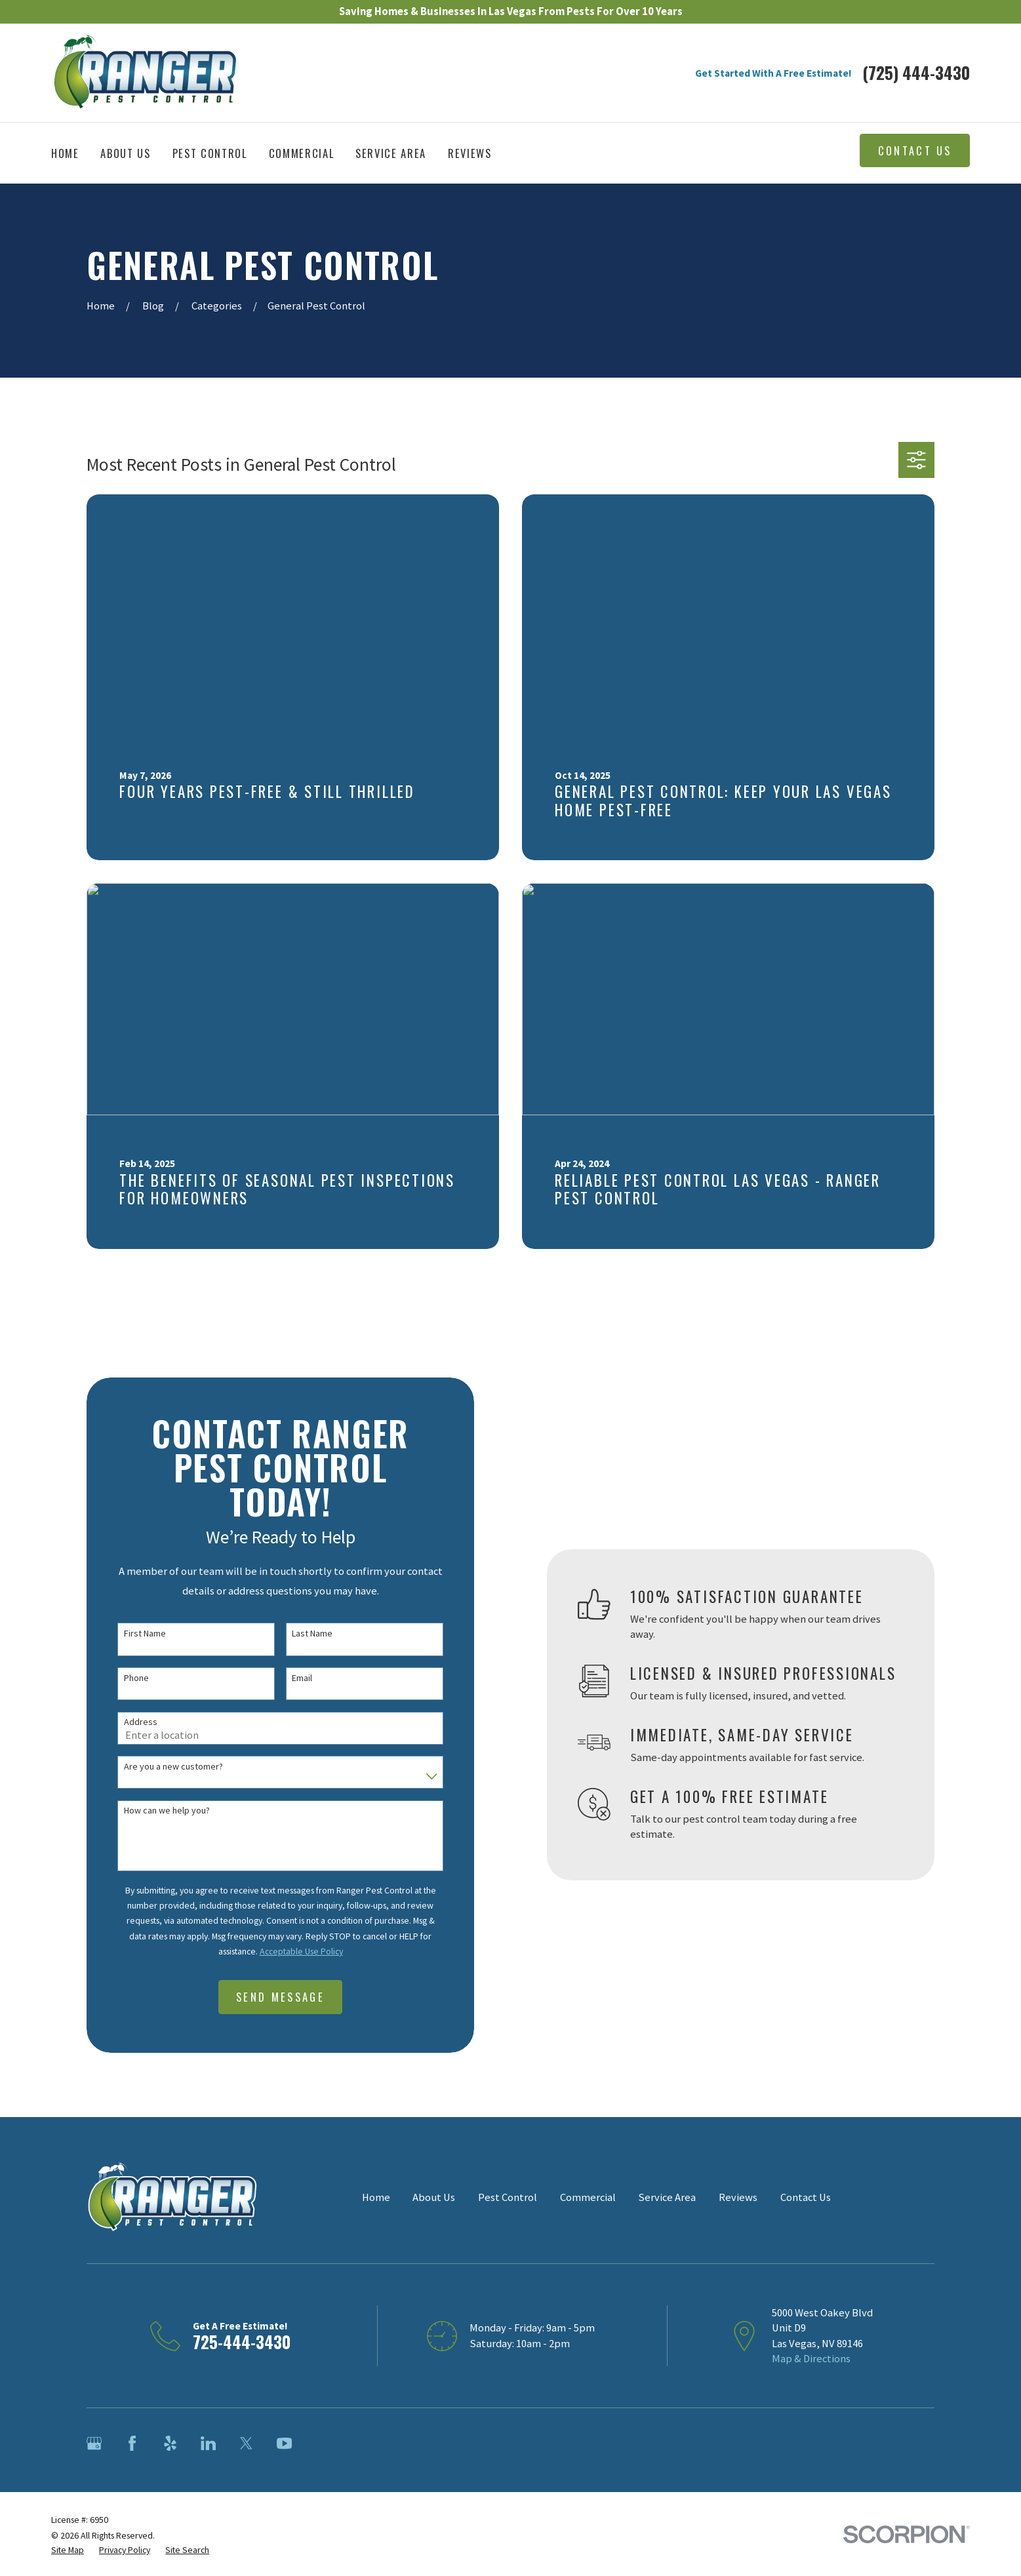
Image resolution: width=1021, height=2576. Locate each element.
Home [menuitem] (65, 153)
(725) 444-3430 (916, 73)
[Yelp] (170, 2443)
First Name (133, 1633)
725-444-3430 (241, 2341)
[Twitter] (246, 2443)
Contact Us (915, 150)
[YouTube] (284, 2443)
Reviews (738, 2197)
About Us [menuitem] (125, 153)
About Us (433, 2197)
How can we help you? (155, 1810)
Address (129, 1722)
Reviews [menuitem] (470, 153)
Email (291, 1678)
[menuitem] (67, 2550)
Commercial (588, 2197)
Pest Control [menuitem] (209, 153)
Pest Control (507, 2197)
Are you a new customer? (161, 1766)
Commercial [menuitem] (301, 153)
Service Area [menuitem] (390, 153)
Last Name (301, 1633)
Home (376, 2197)
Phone (124, 1678)
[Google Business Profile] (94, 2443)
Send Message (269, 1997)
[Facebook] (132, 2443)
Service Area (667, 2197)
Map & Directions (811, 2359)
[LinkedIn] (208, 2443)
